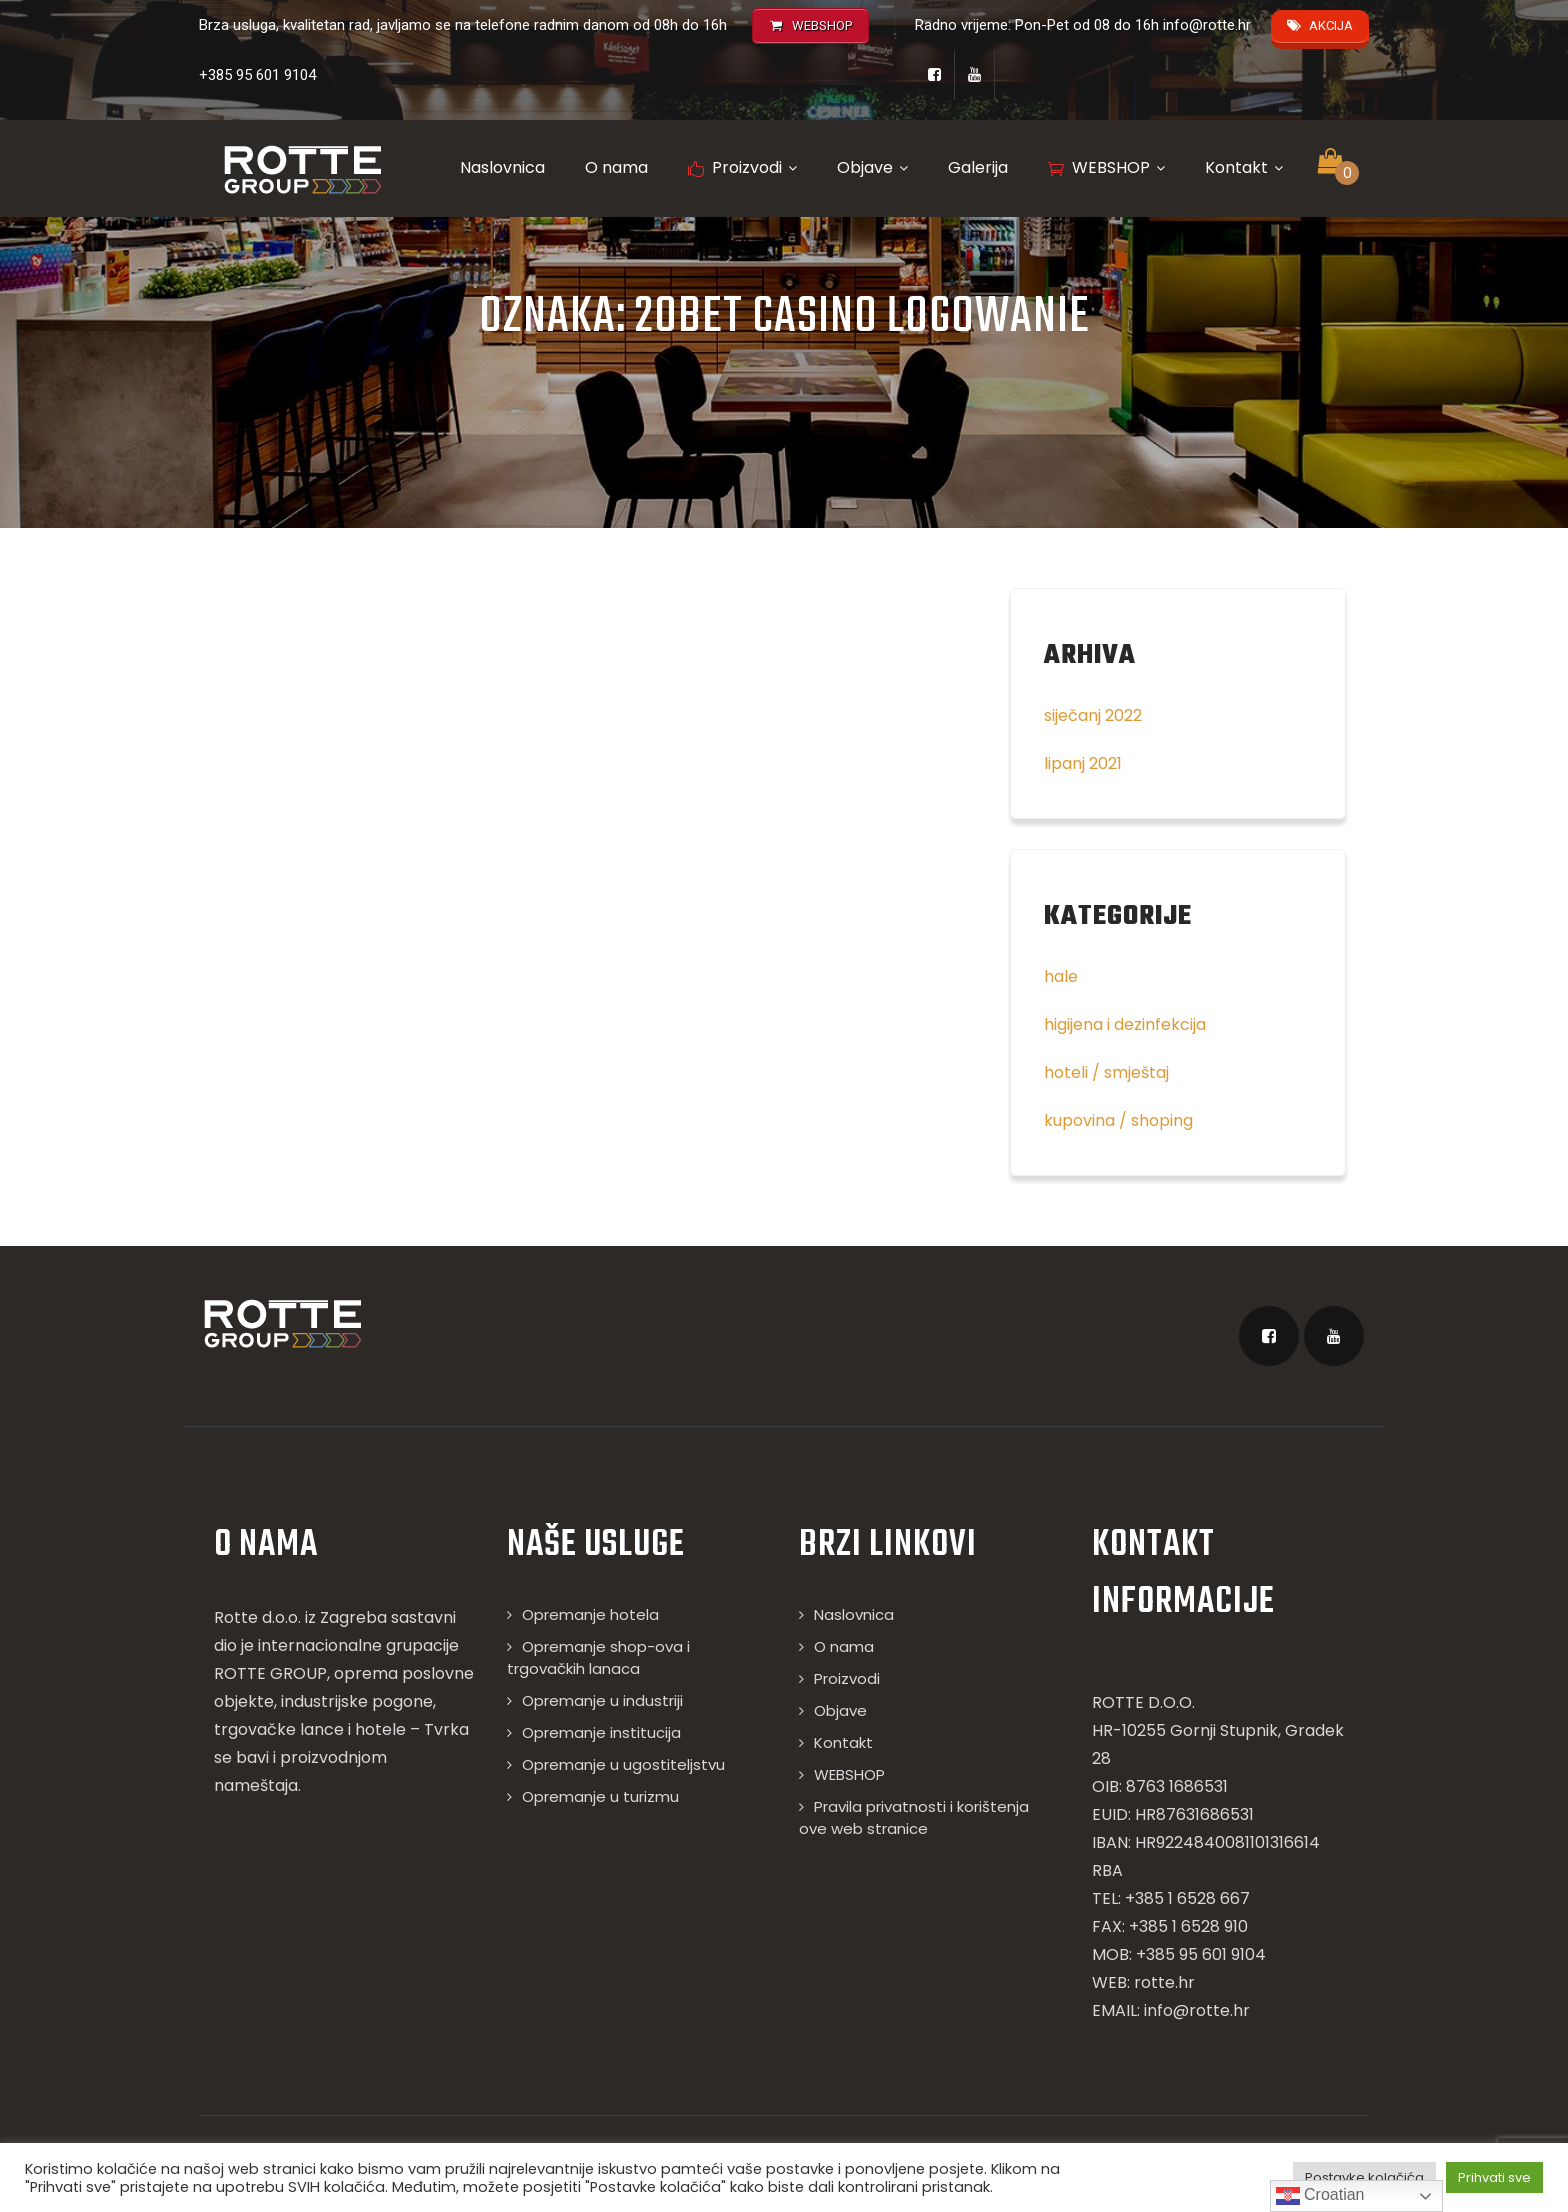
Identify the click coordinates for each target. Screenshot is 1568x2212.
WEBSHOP (1106, 167)
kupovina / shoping (1118, 1120)
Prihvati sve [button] (1494, 2177)
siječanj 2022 (1093, 715)
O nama (616, 167)
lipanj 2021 (1083, 763)
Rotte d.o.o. (257, 1617)
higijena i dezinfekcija (1125, 1024)
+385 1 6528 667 (1187, 1898)
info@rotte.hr (1207, 25)
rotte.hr (1164, 1982)
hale (1061, 976)
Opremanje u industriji (602, 1700)
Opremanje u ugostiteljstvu (623, 1764)
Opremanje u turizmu (600, 1796)
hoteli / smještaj (1106, 1072)
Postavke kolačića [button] (1364, 2177)
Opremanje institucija (601, 1732)
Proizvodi (742, 167)
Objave (872, 167)
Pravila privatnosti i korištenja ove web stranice (914, 1817)
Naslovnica (502, 167)
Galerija (978, 167)
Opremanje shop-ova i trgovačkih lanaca (598, 1657)
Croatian (1320, 2196)
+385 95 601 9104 (257, 75)
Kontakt (1244, 167)
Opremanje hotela (590, 1614)
